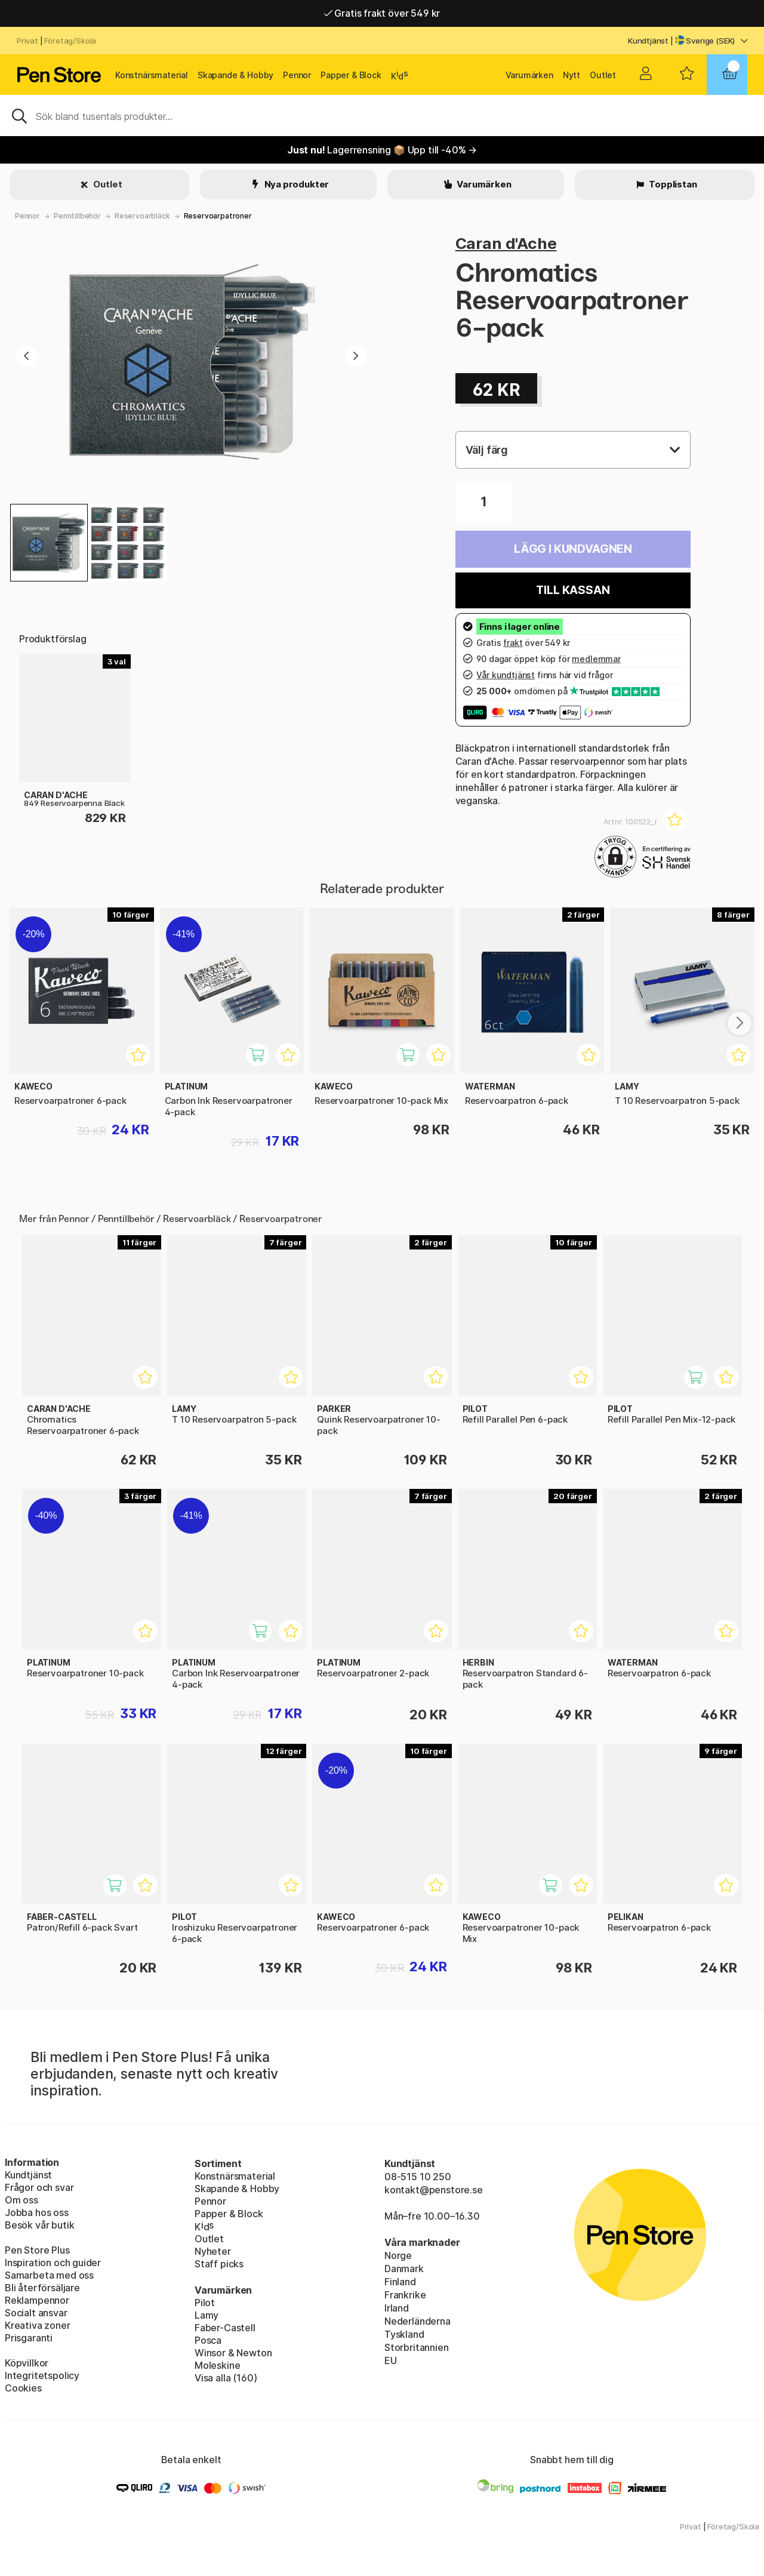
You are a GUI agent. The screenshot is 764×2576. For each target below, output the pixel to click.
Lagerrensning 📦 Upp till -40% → (382, 150)
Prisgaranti (29, 2338)
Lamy (206, 2315)
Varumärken (529, 75)
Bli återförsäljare (42, 2288)
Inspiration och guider (53, 2263)
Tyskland (404, 2334)
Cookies (23, 2388)
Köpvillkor (26, 2363)
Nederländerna (417, 2321)
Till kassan (572, 590)
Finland (400, 2282)
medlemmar (596, 659)
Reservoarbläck (142, 215)
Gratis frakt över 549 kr (382, 13)
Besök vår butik (39, 2225)
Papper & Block (351, 75)
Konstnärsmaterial (151, 75)
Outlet (603, 75)
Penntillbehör (77, 215)
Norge (398, 2255)
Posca (208, 2340)
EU (390, 2360)
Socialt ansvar (36, 2313)
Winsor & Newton (233, 2353)
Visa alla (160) (226, 2378)
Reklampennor (37, 2300)
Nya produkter (296, 184)
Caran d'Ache (506, 243)
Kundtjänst (648, 40)
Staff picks (219, 2264)
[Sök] (382, 115)
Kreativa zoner (37, 2325)
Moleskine (217, 2365)
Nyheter (213, 2251)
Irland (396, 2308)
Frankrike (405, 2295)
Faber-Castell (225, 2328)
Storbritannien (416, 2347)
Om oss (21, 2200)
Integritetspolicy (42, 2375)
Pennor (297, 75)
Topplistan (672, 184)
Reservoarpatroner (218, 215)
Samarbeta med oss (49, 2275)
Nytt (571, 75)
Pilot (205, 2303)
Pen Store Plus (37, 2250)
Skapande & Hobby (235, 75)
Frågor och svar (39, 2187)
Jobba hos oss (37, 2212)
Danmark (404, 2269)
